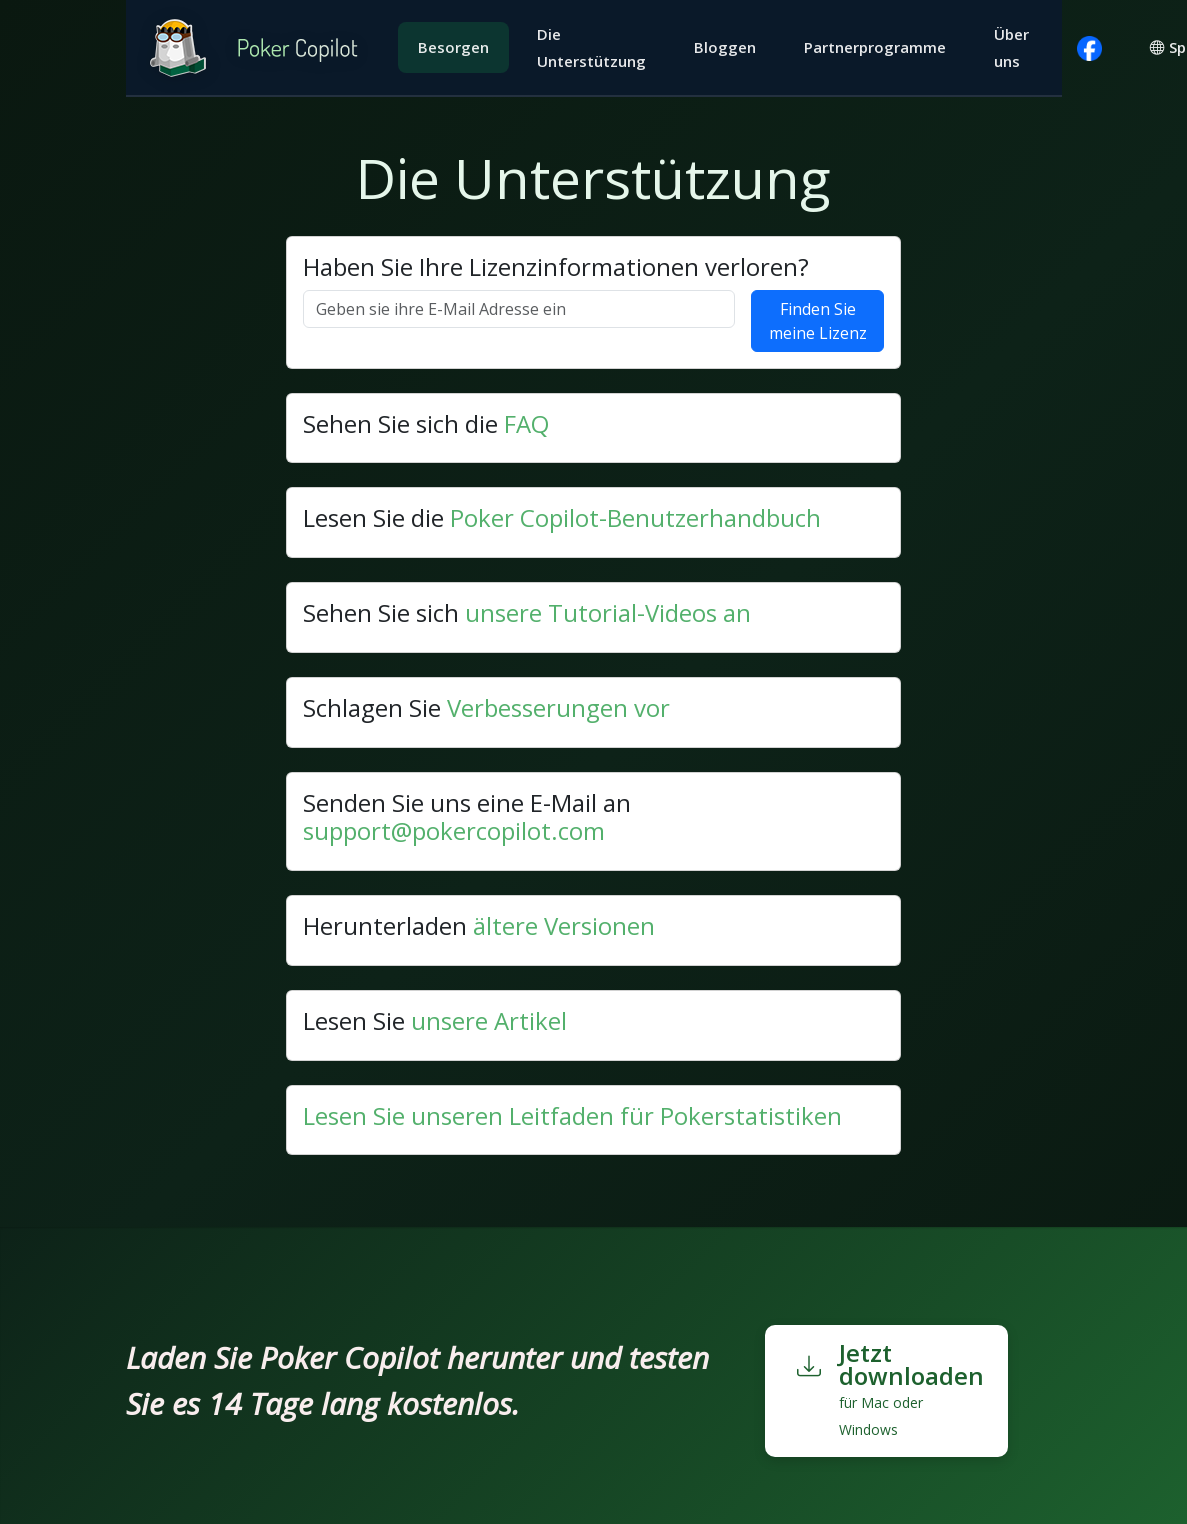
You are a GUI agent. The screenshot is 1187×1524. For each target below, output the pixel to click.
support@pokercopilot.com (454, 830)
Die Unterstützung (591, 47)
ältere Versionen (564, 925)
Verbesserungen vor (558, 707)
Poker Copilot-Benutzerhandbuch (635, 517)
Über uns (1011, 47)
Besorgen (453, 47)
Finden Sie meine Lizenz (818, 321)
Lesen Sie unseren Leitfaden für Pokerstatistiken (572, 1115)
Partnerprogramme (875, 47)
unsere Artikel (489, 1020)
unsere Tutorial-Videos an (608, 612)
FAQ (526, 423)
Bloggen (725, 47)
